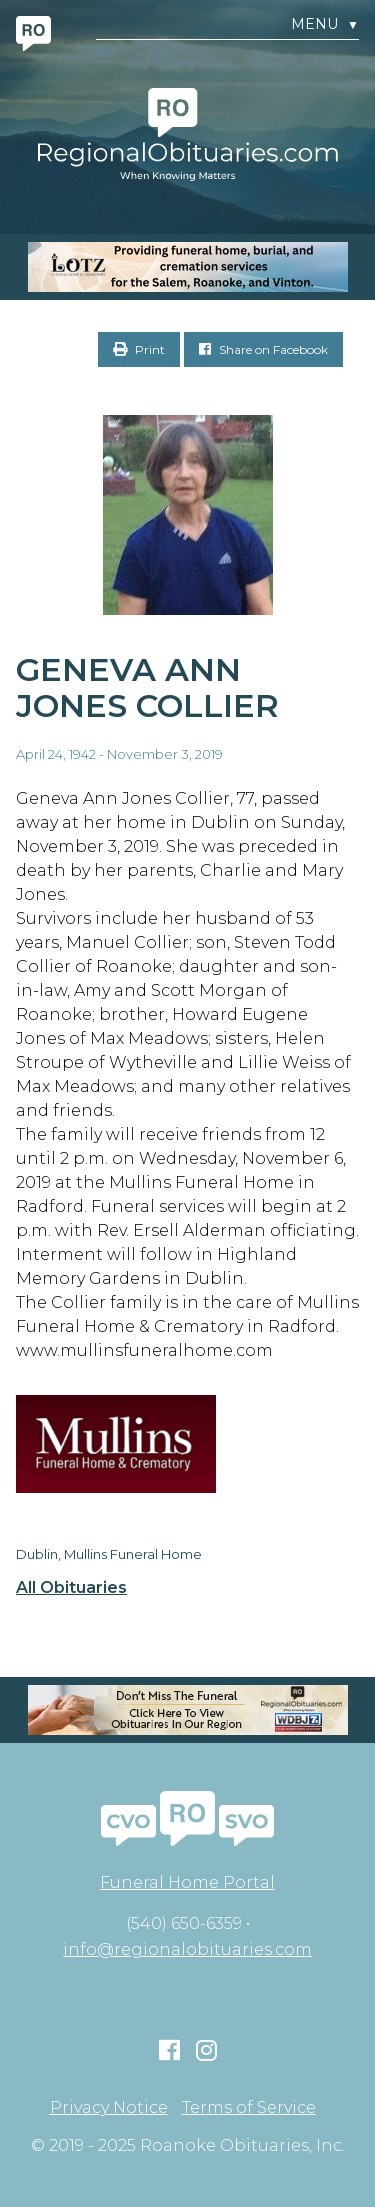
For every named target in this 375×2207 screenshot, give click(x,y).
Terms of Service (249, 2108)
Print (139, 349)
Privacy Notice (109, 2108)
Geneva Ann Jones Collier (147, 688)
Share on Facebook (263, 349)
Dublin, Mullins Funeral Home (109, 1554)
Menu (325, 24)
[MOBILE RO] (187, 267)
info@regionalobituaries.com (187, 1949)
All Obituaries (71, 1588)
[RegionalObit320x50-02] (187, 1710)
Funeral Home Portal (187, 1882)
